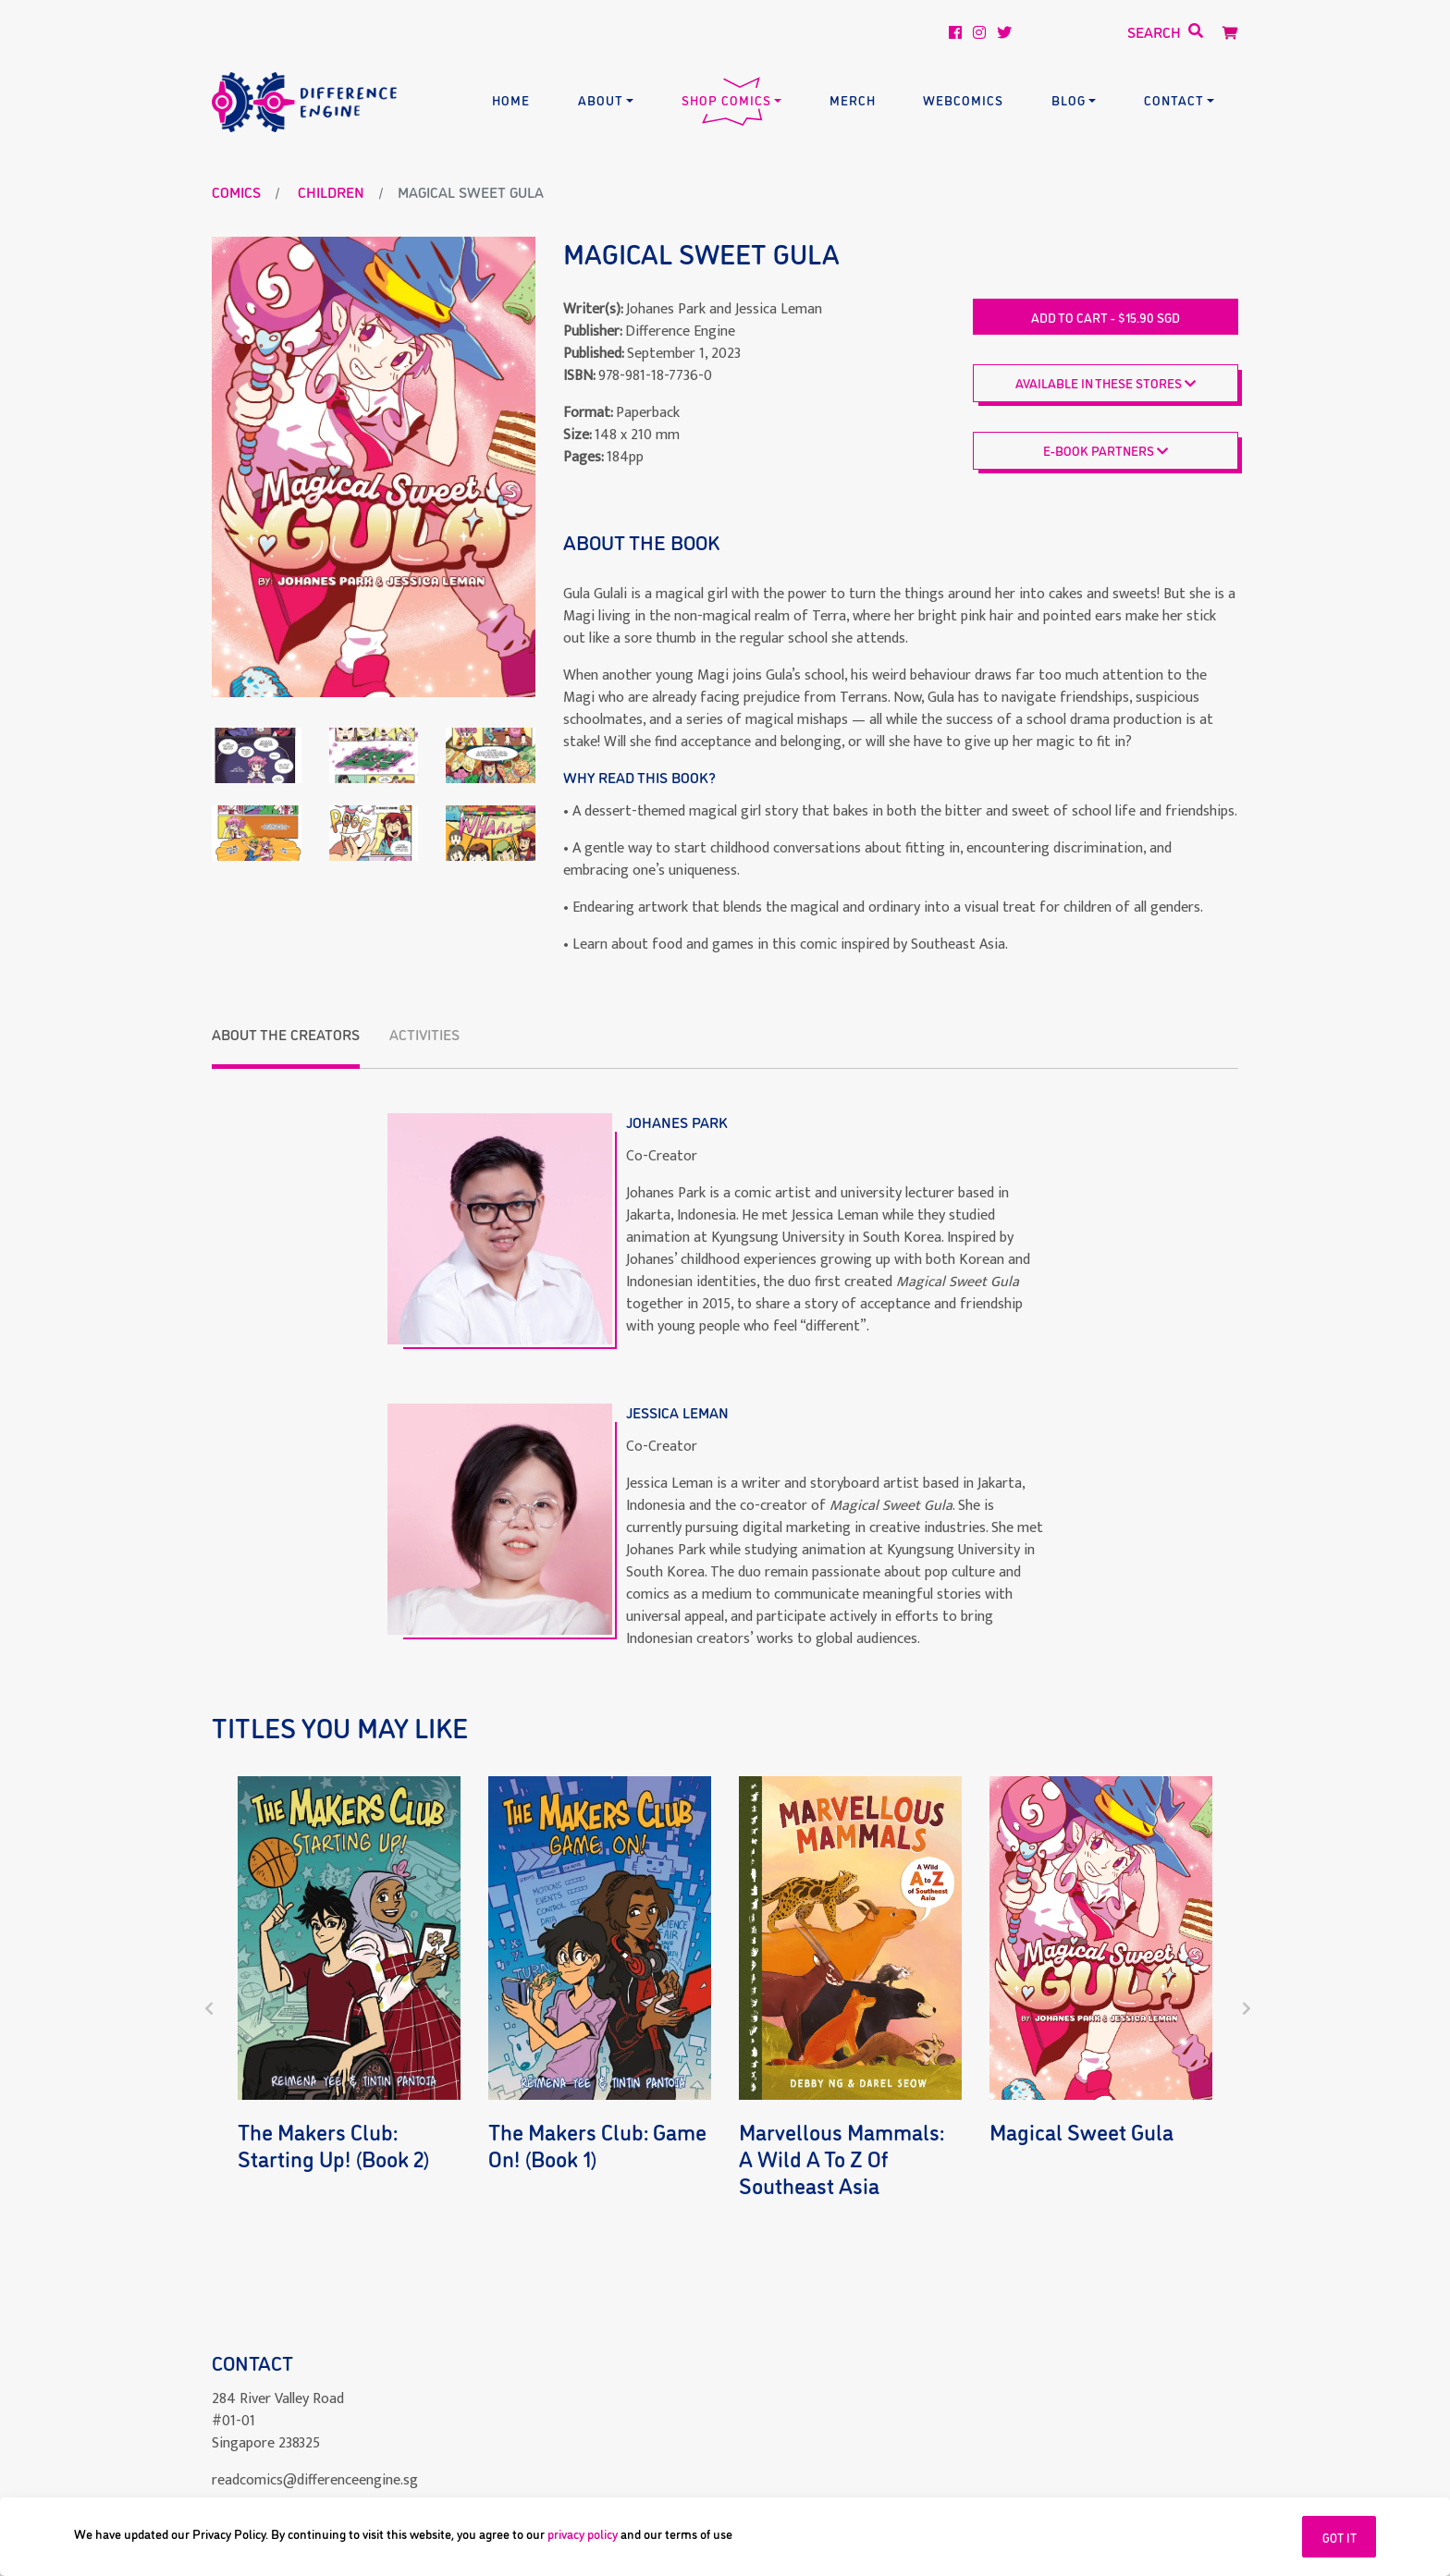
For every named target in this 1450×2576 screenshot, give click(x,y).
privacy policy (582, 2533)
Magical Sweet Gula (1081, 2131)
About (600, 99)
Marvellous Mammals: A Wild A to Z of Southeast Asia (841, 2158)
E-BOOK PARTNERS (1105, 450)
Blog (1068, 99)
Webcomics (963, 99)
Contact (1174, 99)
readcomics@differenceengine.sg (315, 2435)
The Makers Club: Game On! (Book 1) (597, 2144)
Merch (852, 99)
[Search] (1102, 32)
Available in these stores (1105, 382)
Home (511, 99)
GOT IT (1339, 2537)
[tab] (286, 1046)
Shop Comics (726, 99)
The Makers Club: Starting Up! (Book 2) (334, 2144)
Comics (236, 191)
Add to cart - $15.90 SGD (1105, 316)
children (331, 191)
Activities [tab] (424, 1034)
